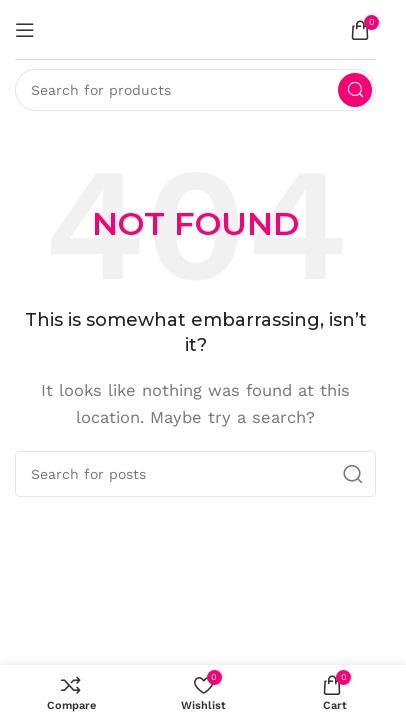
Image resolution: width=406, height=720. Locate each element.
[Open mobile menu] (25, 30)
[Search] (195, 90)
